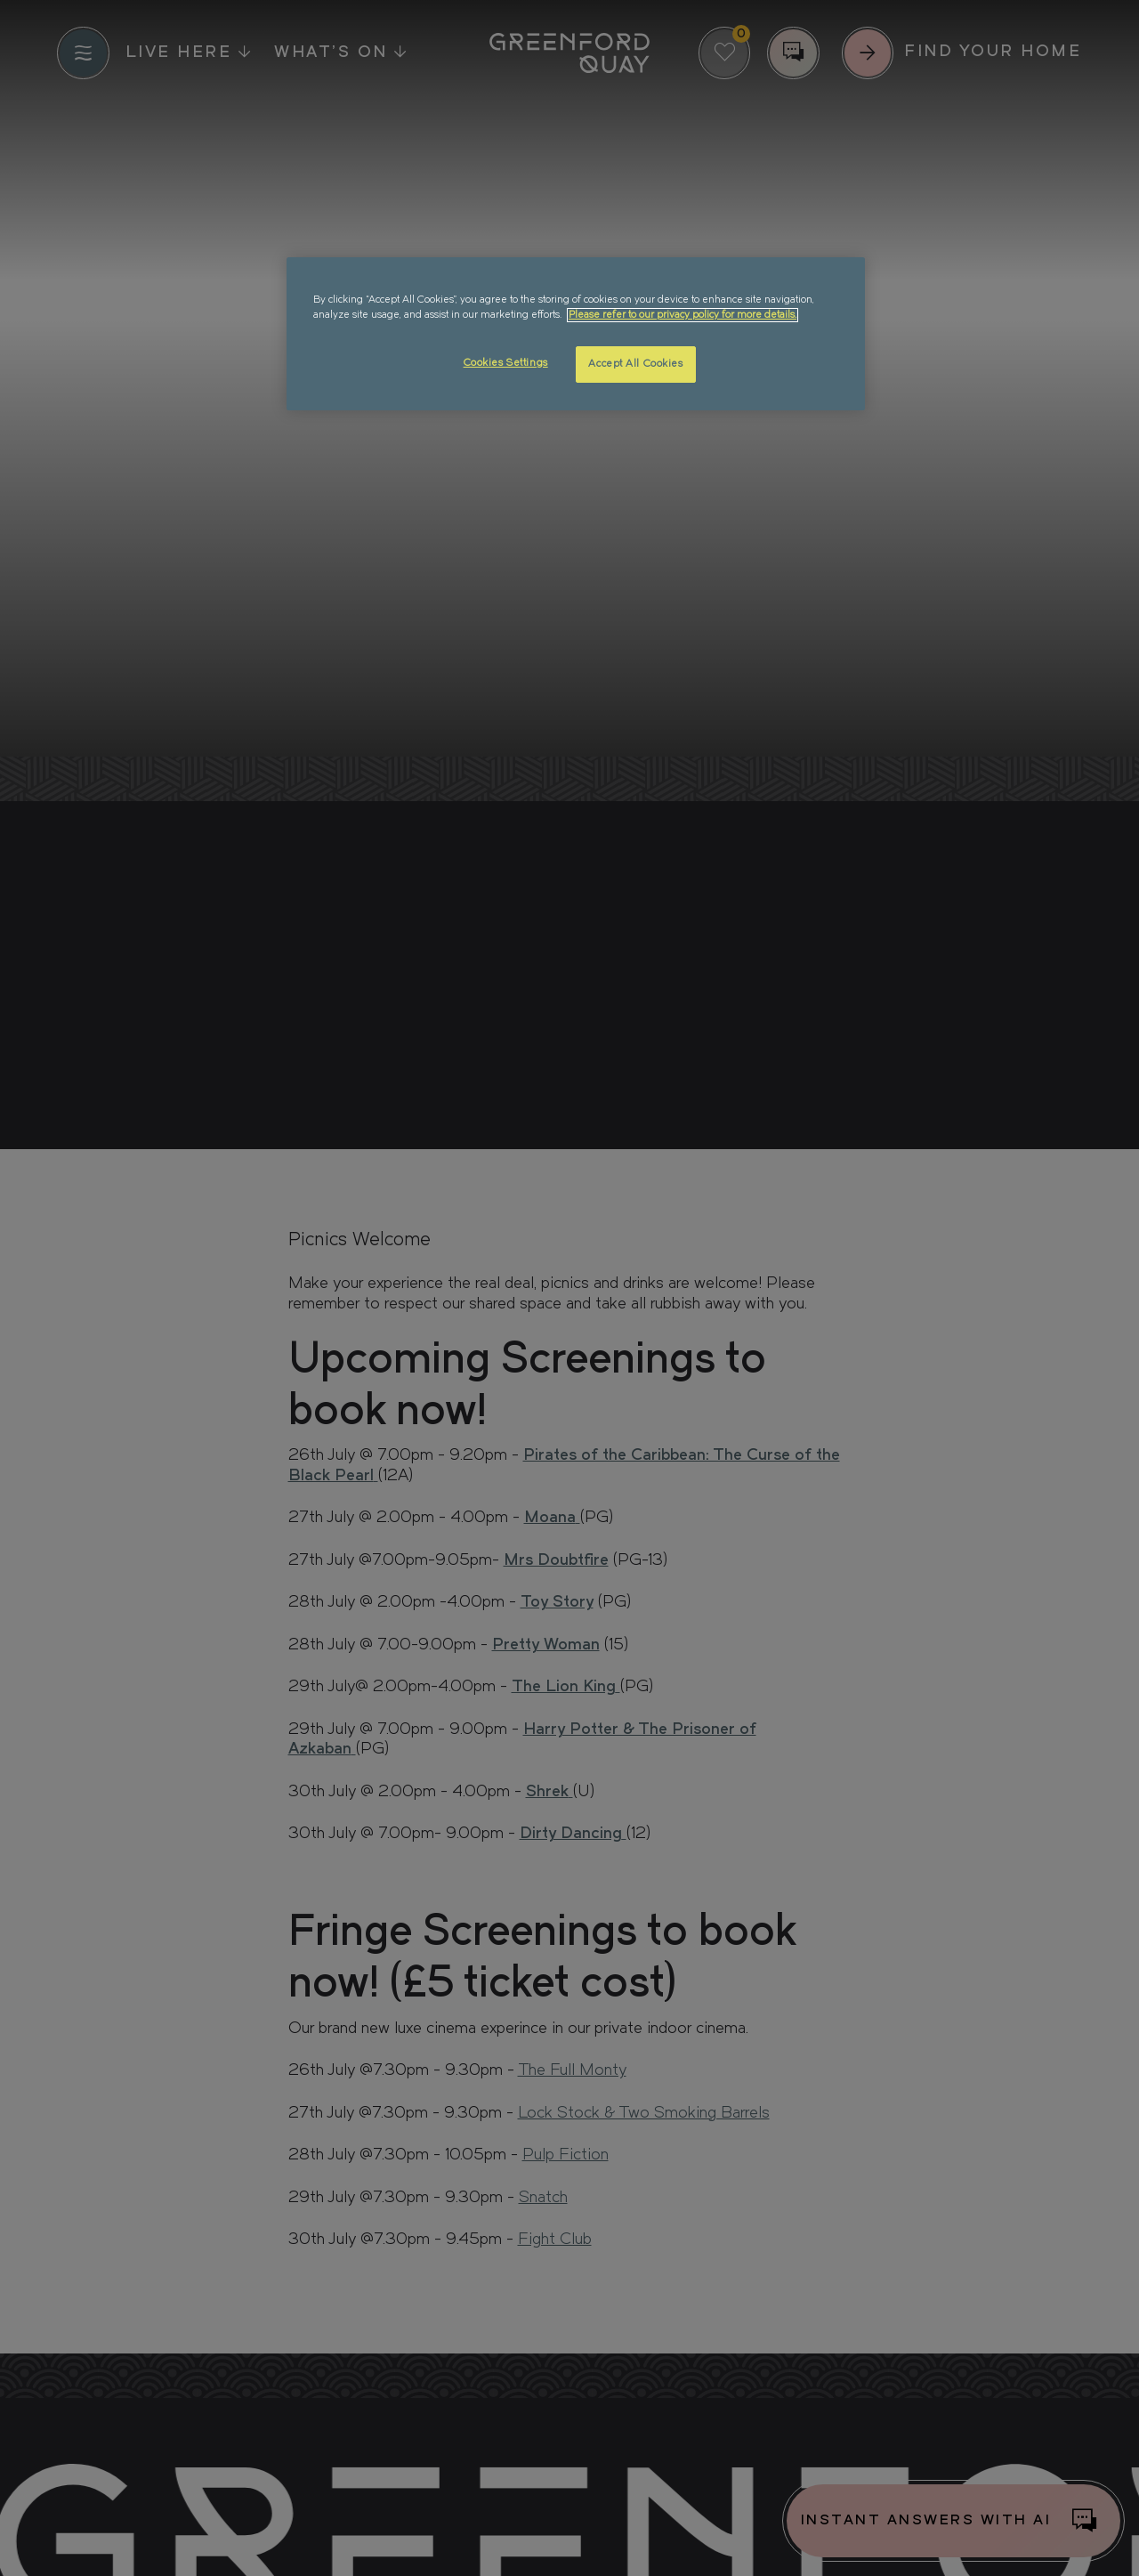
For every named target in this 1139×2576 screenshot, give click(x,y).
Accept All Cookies (635, 364)
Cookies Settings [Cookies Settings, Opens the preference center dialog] (506, 363)
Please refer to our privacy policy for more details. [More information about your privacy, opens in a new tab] (682, 315)
